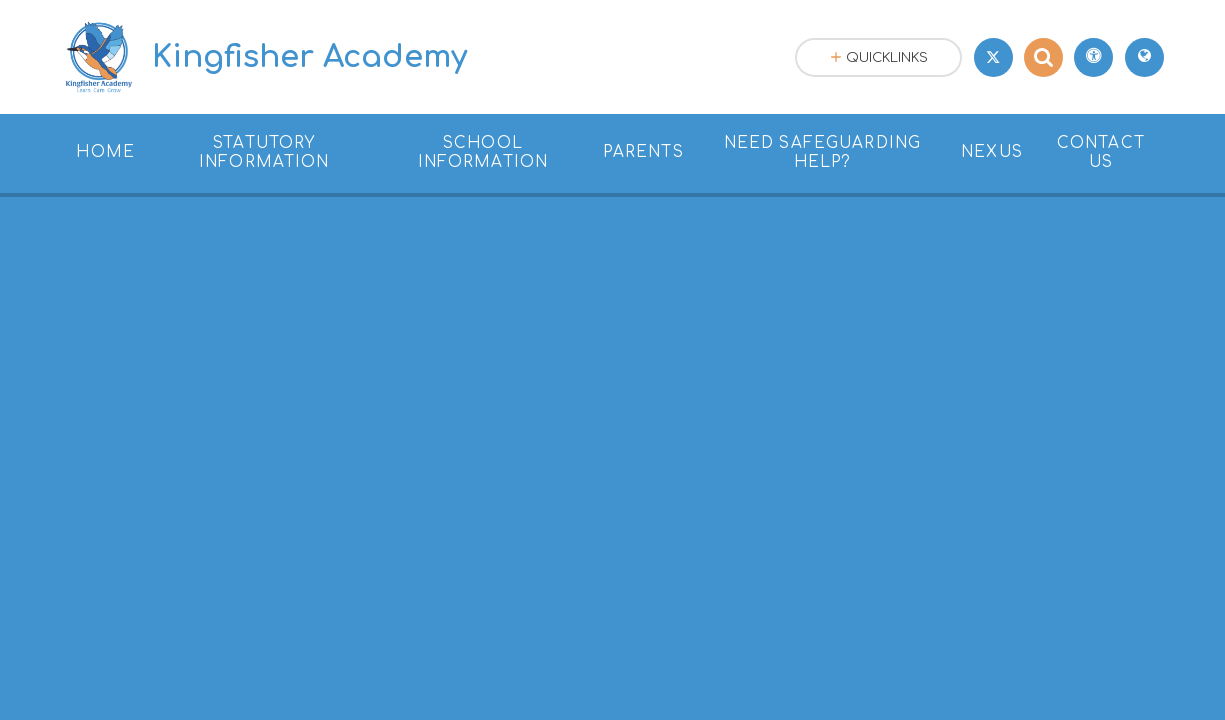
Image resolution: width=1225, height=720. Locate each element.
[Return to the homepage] (264, 57)
